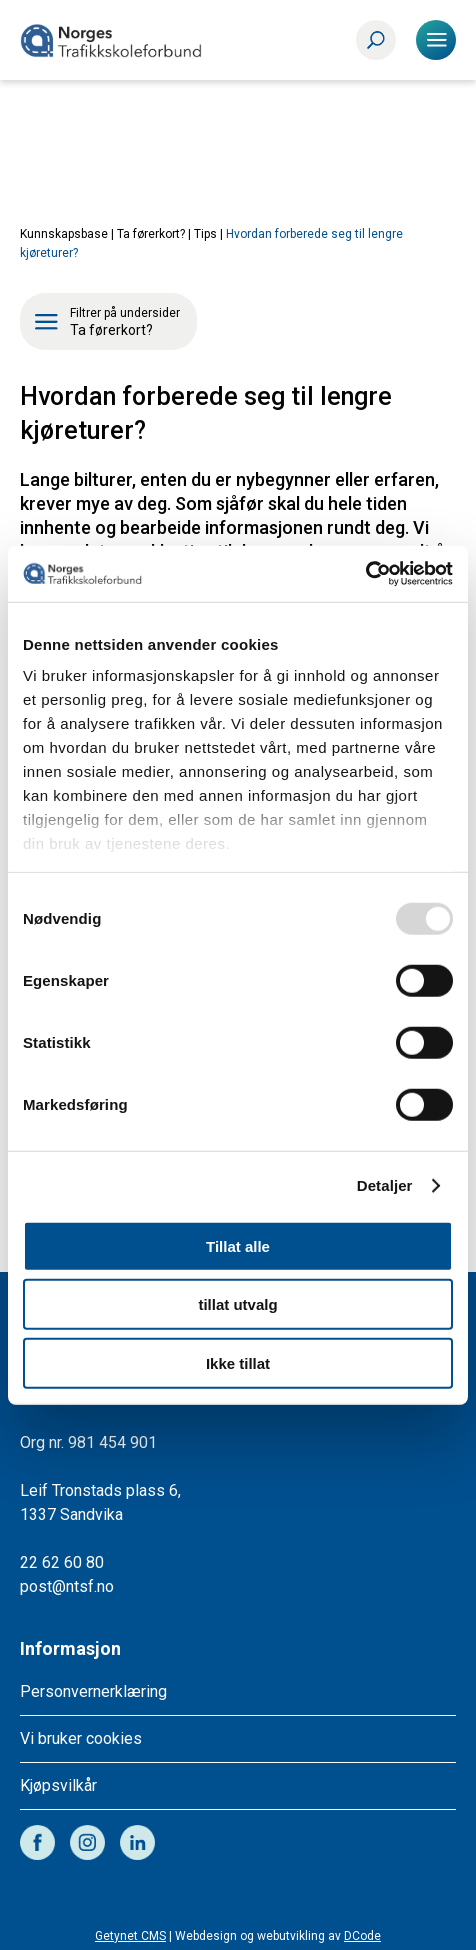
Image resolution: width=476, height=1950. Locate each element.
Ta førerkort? (151, 234)
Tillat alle (238, 1245)
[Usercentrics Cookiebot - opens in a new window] (365, 574)
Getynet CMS (130, 1936)
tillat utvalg (237, 1304)
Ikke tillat (238, 1362)
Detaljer (385, 1185)
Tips (205, 234)
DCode (362, 1936)
